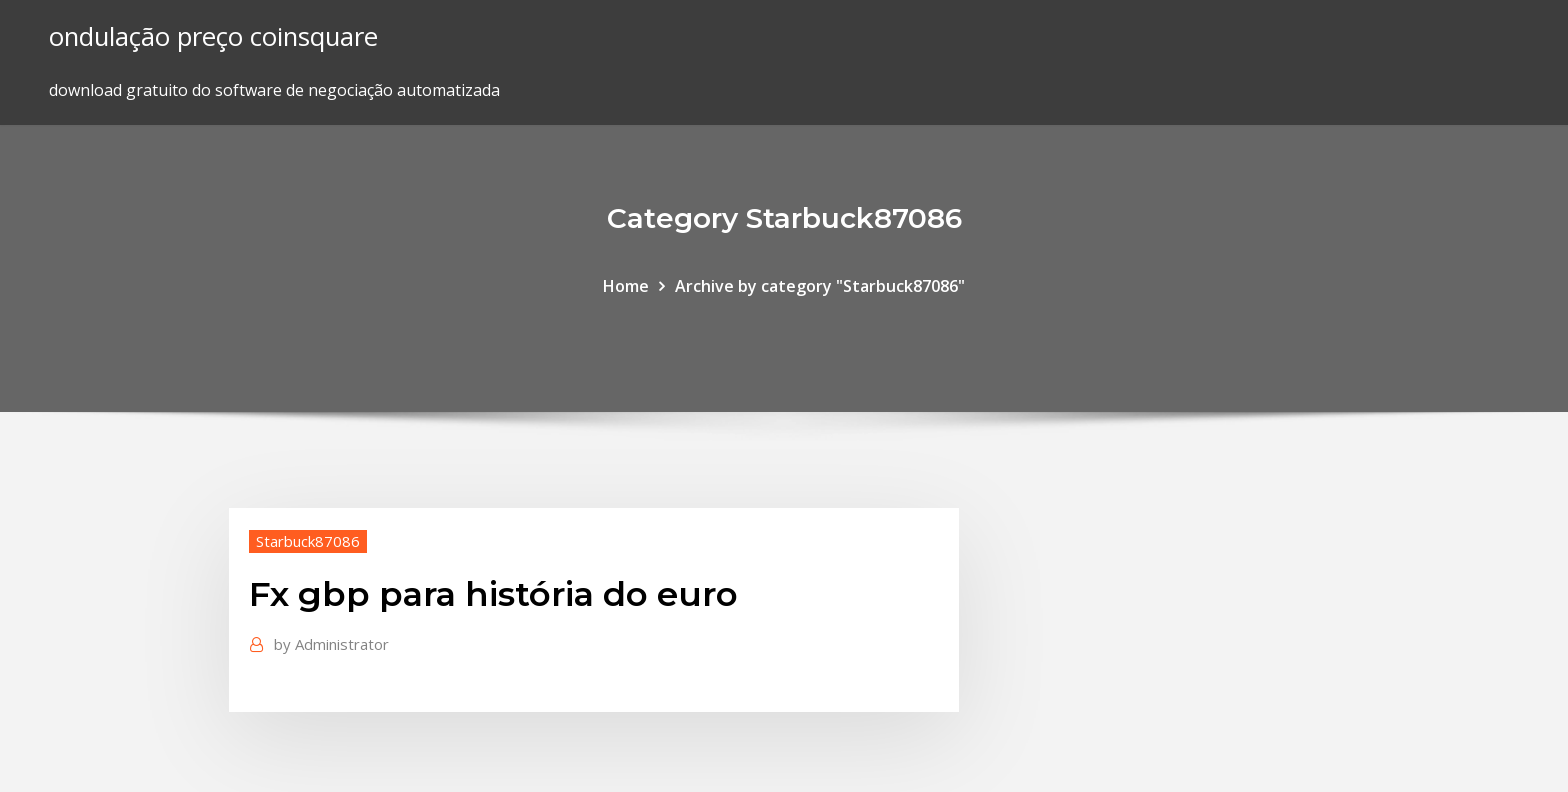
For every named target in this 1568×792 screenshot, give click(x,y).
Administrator (331, 644)
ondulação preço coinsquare (213, 36)
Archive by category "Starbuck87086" (820, 286)
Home (626, 286)
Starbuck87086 (308, 541)
